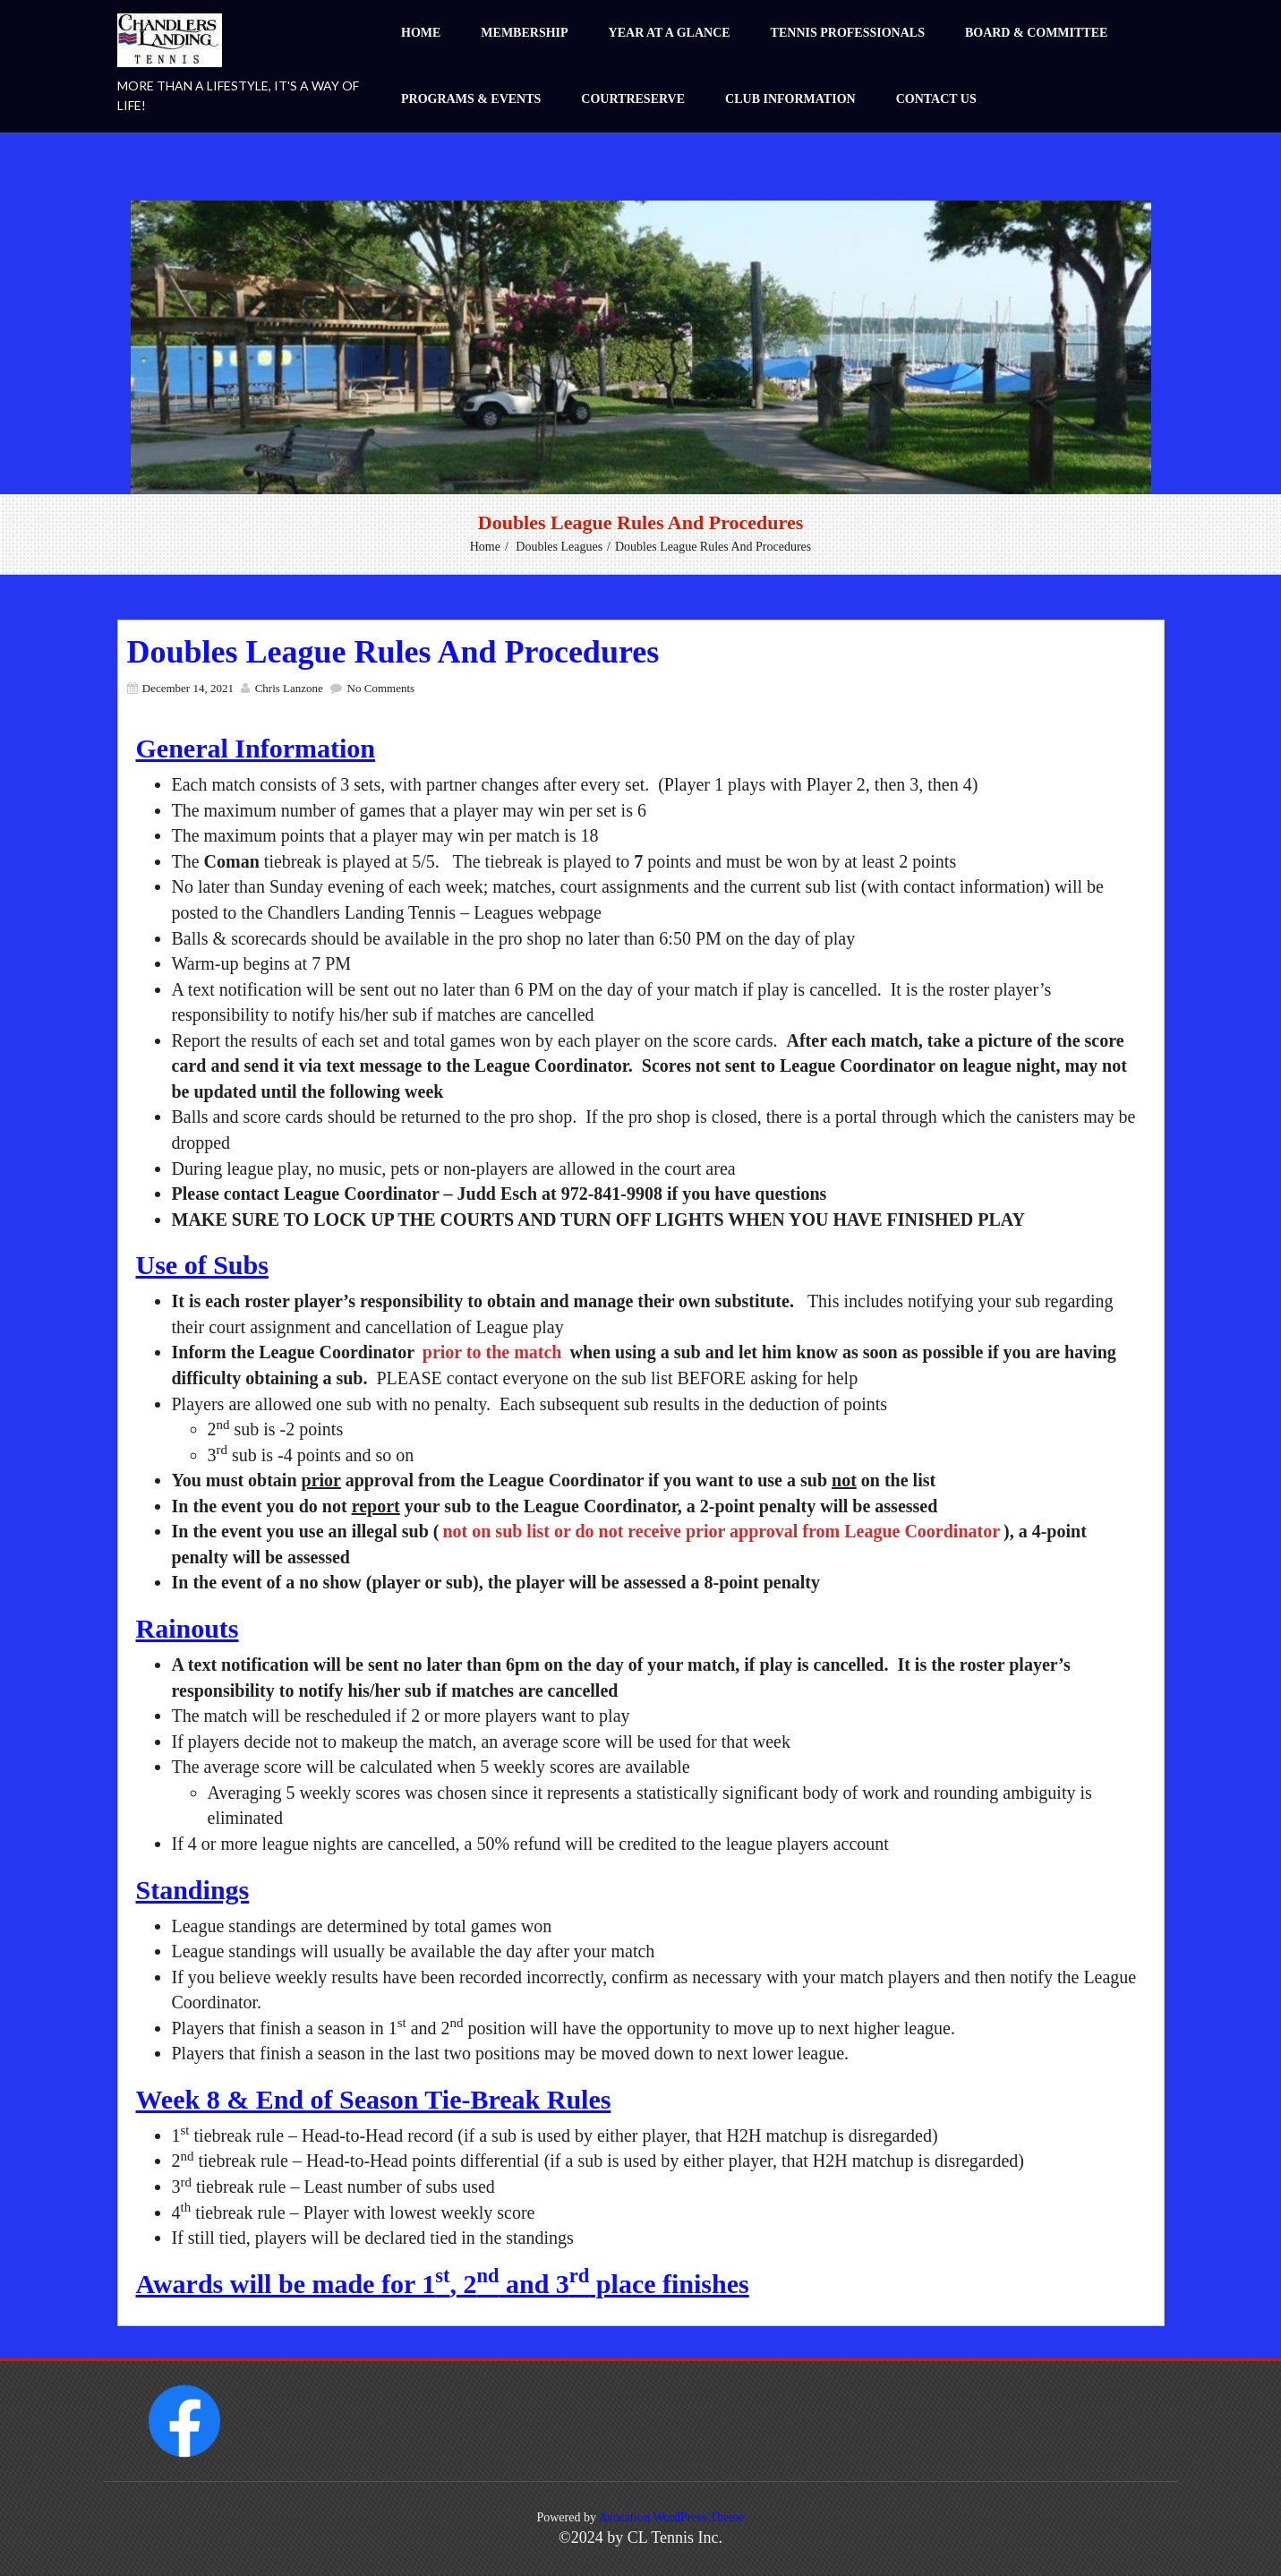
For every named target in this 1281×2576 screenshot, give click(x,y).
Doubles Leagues (559, 546)
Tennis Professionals (848, 32)
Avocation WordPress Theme (672, 2517)
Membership (524, 32)
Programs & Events (471, 99)
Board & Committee (1036, 32)
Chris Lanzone (289, 688)
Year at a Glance (669, 32)
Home (420, 32)
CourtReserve (633, 99)
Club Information (790, 99)
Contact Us (936, 99)
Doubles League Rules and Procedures (393, 652)
